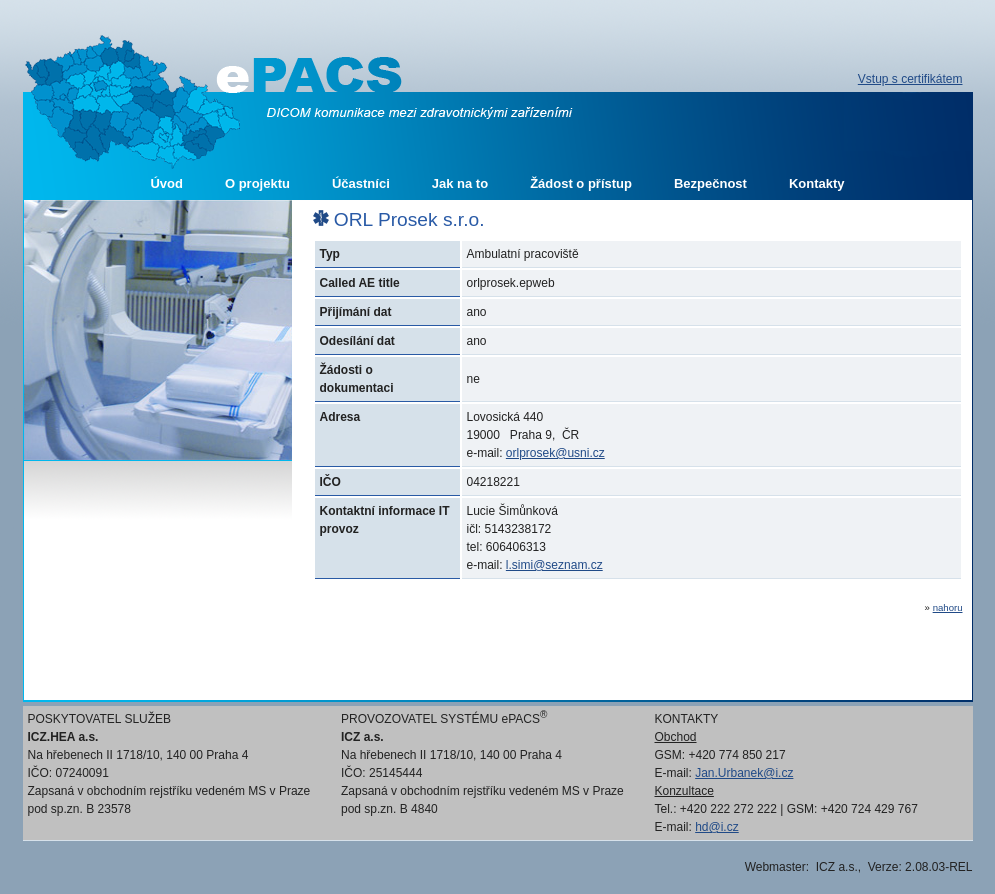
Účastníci (361, 183)
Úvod (166, 183)
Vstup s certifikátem (910, 79)
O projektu (257, 183)
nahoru (948, 607)
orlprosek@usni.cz (555, 453)
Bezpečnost (710, 183)
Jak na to (460, 183)
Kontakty (817, 183)
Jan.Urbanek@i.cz (744, 773)
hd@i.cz (717, 827)
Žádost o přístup (581, 183)
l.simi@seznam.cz (554, 565)
